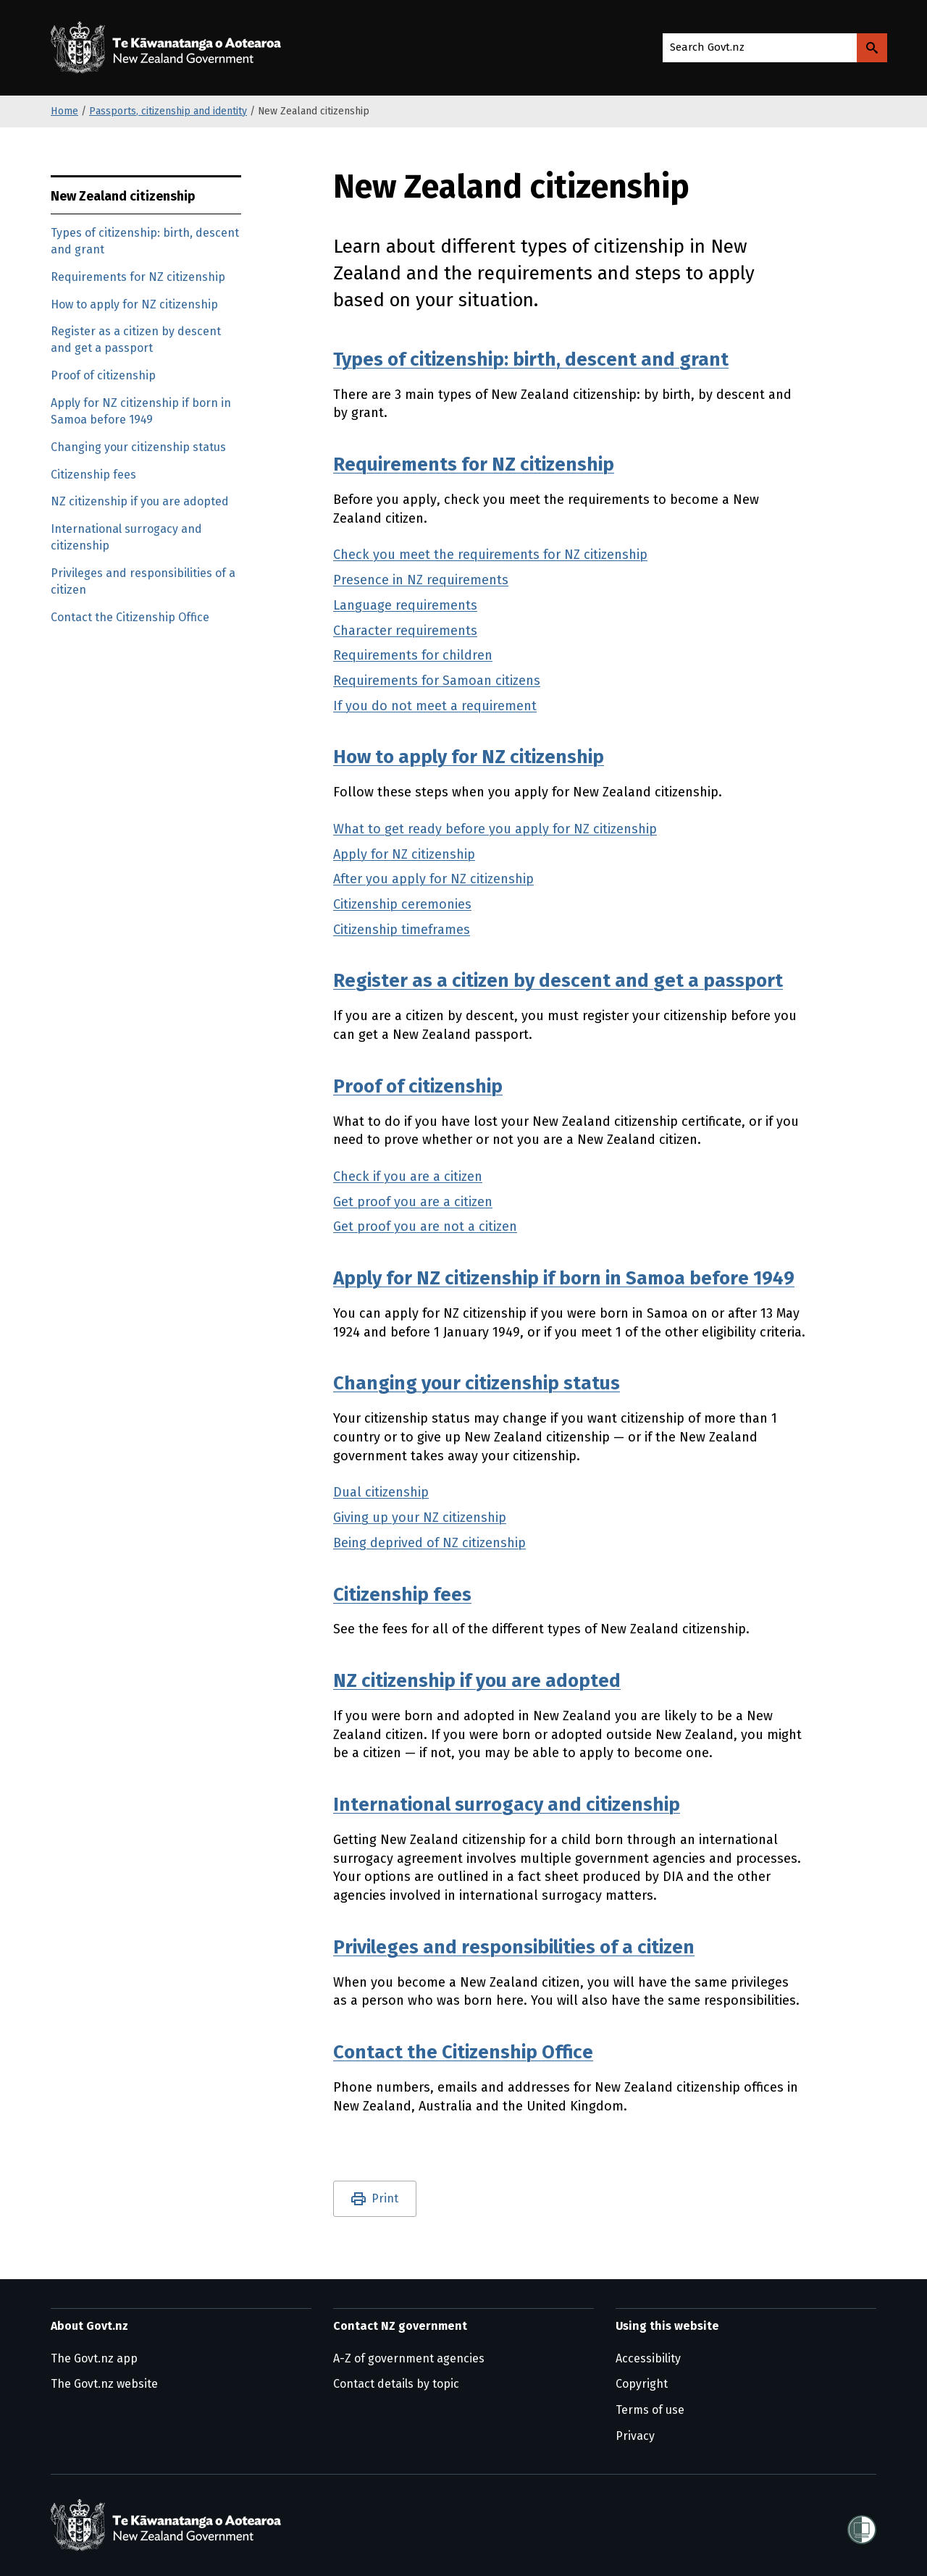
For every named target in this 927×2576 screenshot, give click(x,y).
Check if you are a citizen (407, 1176)
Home (64, 111)
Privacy (635, 2436)
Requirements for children (412, 655)
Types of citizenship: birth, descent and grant (145, 241)
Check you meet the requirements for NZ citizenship (490, 555)
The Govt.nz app (94, 2358)
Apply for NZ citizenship (404, 854)
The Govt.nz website (104, 2384)
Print (385, 2198)
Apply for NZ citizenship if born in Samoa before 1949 (141, 411)
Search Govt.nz (707, 47)
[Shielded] (861, 2525)
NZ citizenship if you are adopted (140, 501)
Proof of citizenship (103, 375)
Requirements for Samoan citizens (436, 681)
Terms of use (650, 2410)
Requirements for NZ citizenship (138, 277)
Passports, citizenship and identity (168, 111)
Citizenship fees (93, 474)
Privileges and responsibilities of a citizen (143, 581)
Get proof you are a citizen (412, 1202)
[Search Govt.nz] (872, 47)
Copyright (642, 2384)
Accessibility (648, 2358)
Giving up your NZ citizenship (419, 1517)
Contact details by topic (396, 2384)
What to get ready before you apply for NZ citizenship (495, 829)
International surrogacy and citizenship (126, 537)
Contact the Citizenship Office (130, 617)
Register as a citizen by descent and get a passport (136, 339)
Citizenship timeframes (401, 930)
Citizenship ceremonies (402, 904)
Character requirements (405, 631)
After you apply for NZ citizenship (433, 879)
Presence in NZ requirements (420, 580)
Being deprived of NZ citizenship (429, 1543)
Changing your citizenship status (138, 447)
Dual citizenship (381, 1492)
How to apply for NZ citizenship (134, 304)
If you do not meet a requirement (435, 706)
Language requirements (405, 605)
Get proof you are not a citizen (425, 1226)
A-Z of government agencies (409, 2358)
